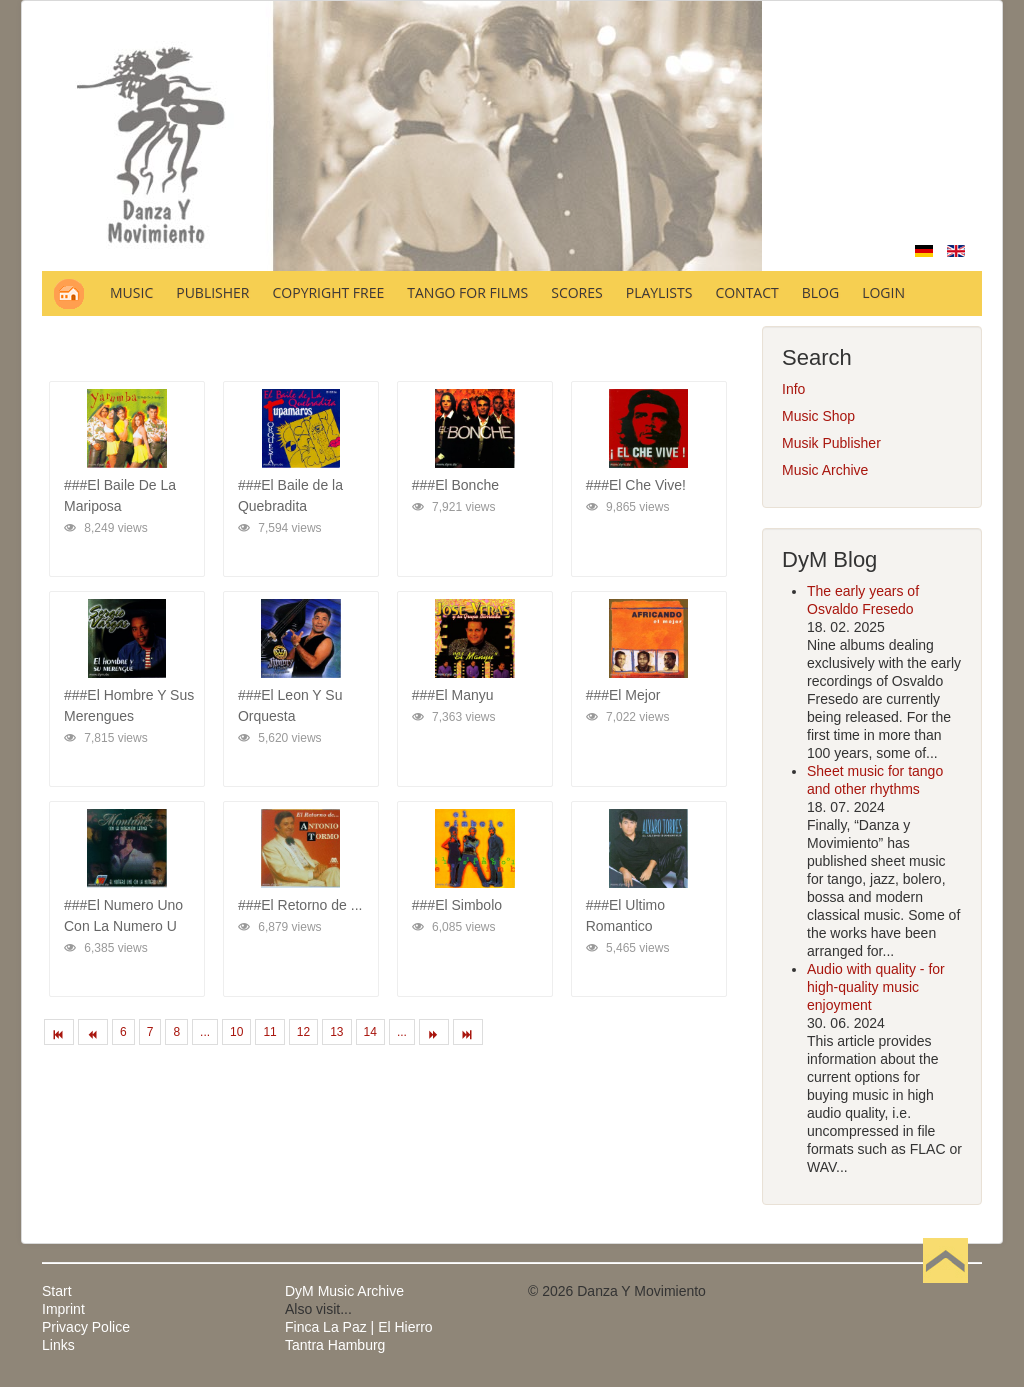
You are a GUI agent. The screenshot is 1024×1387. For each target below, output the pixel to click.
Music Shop (818, 416)
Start (57, 1291)
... (205, 1032)
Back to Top (945, 1291)
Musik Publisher (831, 443)
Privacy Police (86, 1327)
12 (303, 1032)
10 (236, 1032)
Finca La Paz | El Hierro (359, 1327)
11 (269, 1032)
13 (336, 1032)
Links (58, 1345)
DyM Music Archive (344, 1291)
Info (793, 389)
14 (370, 1032)
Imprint (63, 1309)
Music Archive (825, 470)
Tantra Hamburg (335, 1345)
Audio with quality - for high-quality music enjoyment (876, 987)
